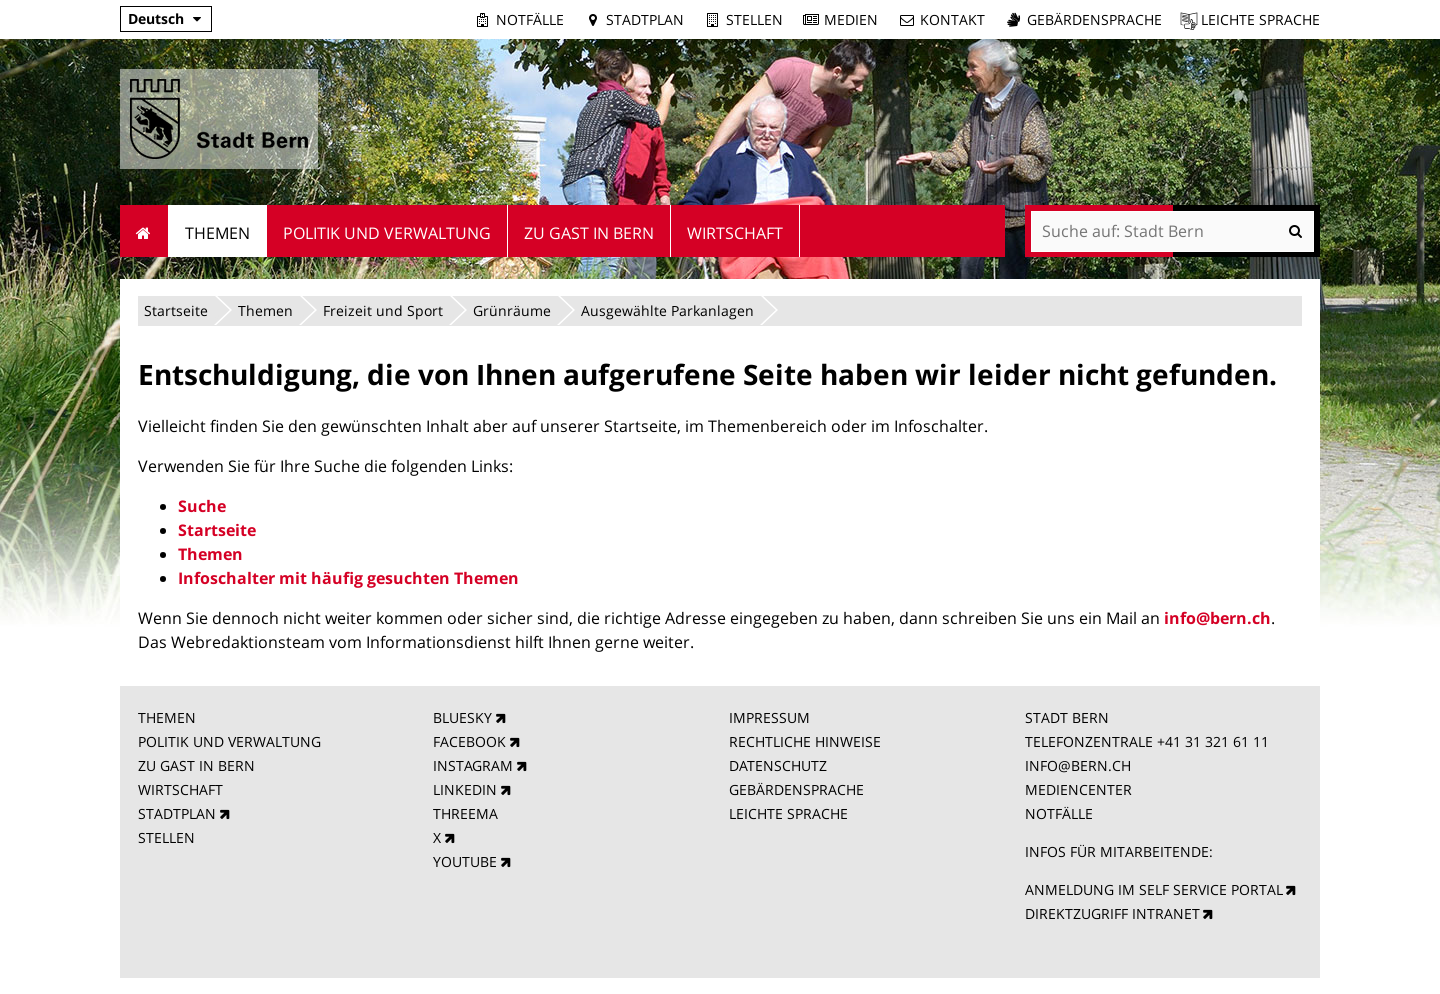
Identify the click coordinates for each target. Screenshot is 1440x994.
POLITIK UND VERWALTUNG (229, 741)
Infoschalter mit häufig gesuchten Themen (348, 578)
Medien (851, 19)
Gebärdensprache (1094, 19)
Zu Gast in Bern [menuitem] (589, 233)
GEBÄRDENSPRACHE (796, 789)
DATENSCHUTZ (778, 765)
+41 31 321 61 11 (1213, 741)
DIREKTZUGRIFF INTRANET (1112, 913)
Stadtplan (645, 19)
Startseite (176, 310)
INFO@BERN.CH (1078, 765)
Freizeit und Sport (383, 310)
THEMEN (167, 717)
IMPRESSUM (769, 717)
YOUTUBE (465, 861)
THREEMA (465, 813)
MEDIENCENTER (1078, 789)
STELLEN (166, 837)
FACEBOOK (469, 741)
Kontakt (952, 19)
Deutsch (156, 18)
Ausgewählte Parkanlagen (667, 310)
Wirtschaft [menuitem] (735, 233)
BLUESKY (462, 717)
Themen (265, 310)
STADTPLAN (177, 813)
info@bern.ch (1217, 618)
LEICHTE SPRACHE (788, 813)
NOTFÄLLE (1059, 813)
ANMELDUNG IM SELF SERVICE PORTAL (1154, 889)
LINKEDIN (465, 789)
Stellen (754, 19)
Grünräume (512, 310)
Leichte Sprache (1260, 19)
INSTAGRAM (473, 765)
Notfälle (530, 19)
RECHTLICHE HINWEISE (805, 741)
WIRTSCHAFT (180, 789)
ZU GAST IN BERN (196, 765)
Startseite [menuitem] (144, 231)
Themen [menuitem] (217, 233)
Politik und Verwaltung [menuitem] (387, 233)
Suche (202, 506)
